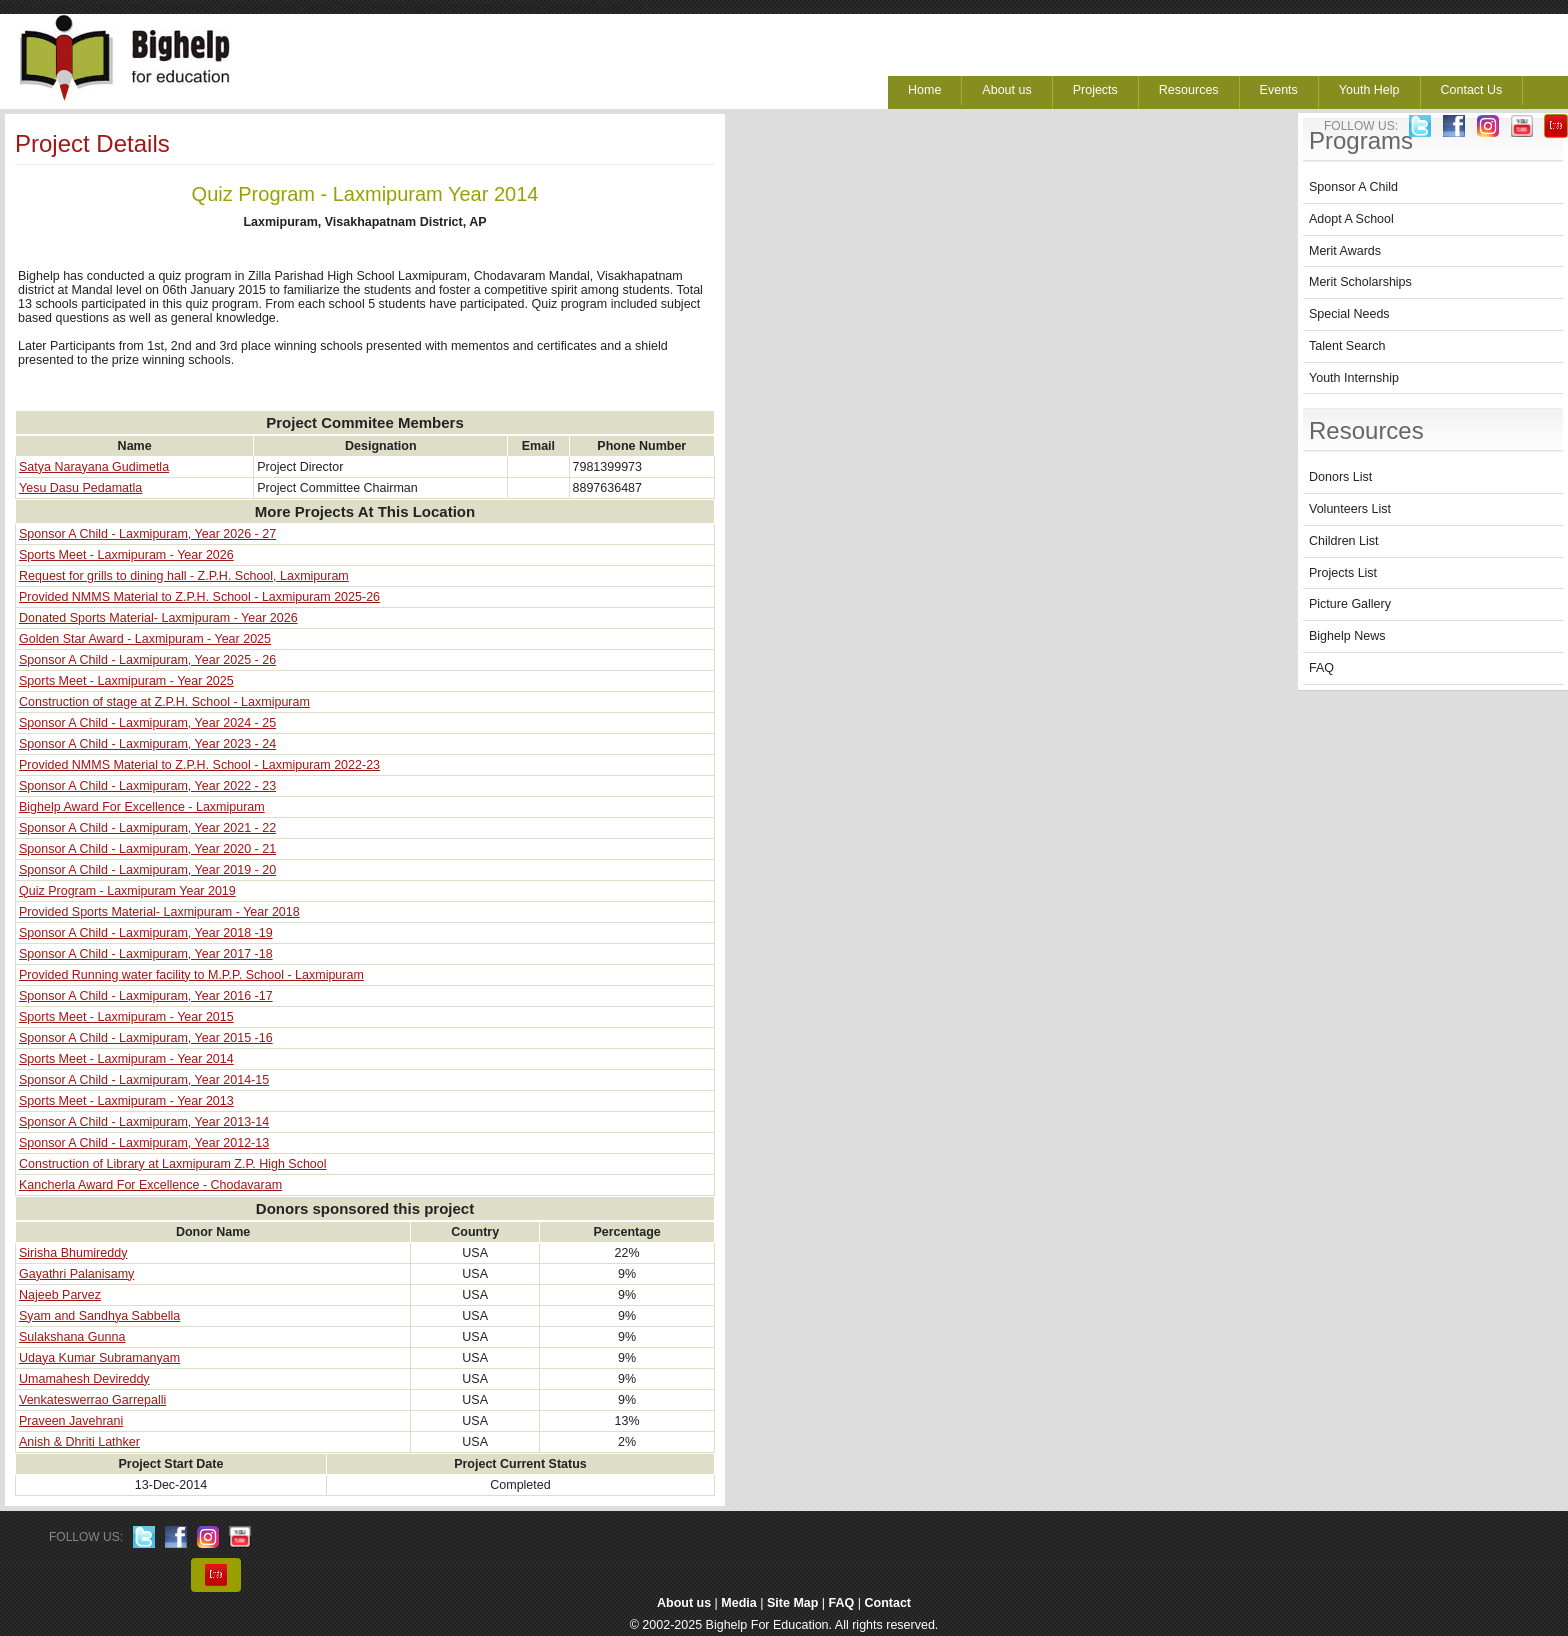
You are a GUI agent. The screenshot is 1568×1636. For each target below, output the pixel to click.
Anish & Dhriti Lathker (79, 1442)
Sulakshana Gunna (72, 1337)
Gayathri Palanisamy (76, 1274)
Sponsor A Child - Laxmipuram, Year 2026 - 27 (147, 534)
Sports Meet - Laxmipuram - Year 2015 (126, 1017)
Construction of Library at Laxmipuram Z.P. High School (173, 1164)
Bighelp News (1347, 636)
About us (1006, 90)
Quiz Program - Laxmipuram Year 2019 (127, 891)
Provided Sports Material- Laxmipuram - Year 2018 (159, 912)
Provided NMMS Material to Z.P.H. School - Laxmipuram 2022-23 (199, 765)
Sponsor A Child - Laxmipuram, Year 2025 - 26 (147, 660)
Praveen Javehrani (71, 1421)
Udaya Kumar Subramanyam (99, 1358)
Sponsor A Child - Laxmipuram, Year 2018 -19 (146, 933)
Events (1279, 90)
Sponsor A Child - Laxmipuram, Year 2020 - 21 (147, 849)
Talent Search (1347, 346)
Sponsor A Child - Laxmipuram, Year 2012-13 (144, 1143)
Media (738, 1603)
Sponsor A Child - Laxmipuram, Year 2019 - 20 (147, 870)
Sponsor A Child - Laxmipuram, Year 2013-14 (144, 1122)
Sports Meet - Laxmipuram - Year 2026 (126, 555)
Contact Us (1472, 90)
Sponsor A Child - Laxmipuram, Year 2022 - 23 (147, 786)
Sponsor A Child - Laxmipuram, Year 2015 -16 (146, 1038)
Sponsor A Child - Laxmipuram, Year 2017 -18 (146, 954)
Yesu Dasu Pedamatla (80, 488)
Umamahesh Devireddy (84, 1379)
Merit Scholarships (1360, 282)
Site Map (792, 1603)
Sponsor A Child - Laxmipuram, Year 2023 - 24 (147, 744)
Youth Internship (1354, 378)
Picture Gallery (1350, 604)
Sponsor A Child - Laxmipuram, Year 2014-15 (144, 1080)
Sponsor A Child (1353, 187)
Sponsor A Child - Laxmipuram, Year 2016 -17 (146, 996)
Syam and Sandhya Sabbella (99, 1316)
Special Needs (1349, 314)
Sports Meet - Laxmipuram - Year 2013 (126, 1101)
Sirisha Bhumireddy (73, 1253)
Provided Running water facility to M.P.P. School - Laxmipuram (191, 975)
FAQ (1321, 668)
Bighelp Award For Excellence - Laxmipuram (142, 807)
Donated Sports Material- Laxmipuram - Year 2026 (158, 618)
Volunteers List (1350, 509)
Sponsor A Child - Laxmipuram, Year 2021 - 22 (147, 828)
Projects (1095, 90)
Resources (1189, 90)
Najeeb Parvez (60, 1295)
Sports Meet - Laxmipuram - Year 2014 (126, 1059)
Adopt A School (1351, 219)
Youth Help (1369, 90)
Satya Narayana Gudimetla (94, 467)
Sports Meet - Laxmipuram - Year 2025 (126, 681)
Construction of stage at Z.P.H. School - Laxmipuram (164, 702)
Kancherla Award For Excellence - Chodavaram (150, 1185)
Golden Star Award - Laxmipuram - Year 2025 (145, 639)
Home (924, 90)
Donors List (1340, 477)
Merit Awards (1345, 251)
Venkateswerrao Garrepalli (92, 1400)
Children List (1343, 541)
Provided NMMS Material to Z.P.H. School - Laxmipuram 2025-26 (199, 597)
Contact (888, 1603)
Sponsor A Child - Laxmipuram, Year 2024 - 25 (147, 723)
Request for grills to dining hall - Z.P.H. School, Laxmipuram (184, 576)
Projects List (1343, 573)
